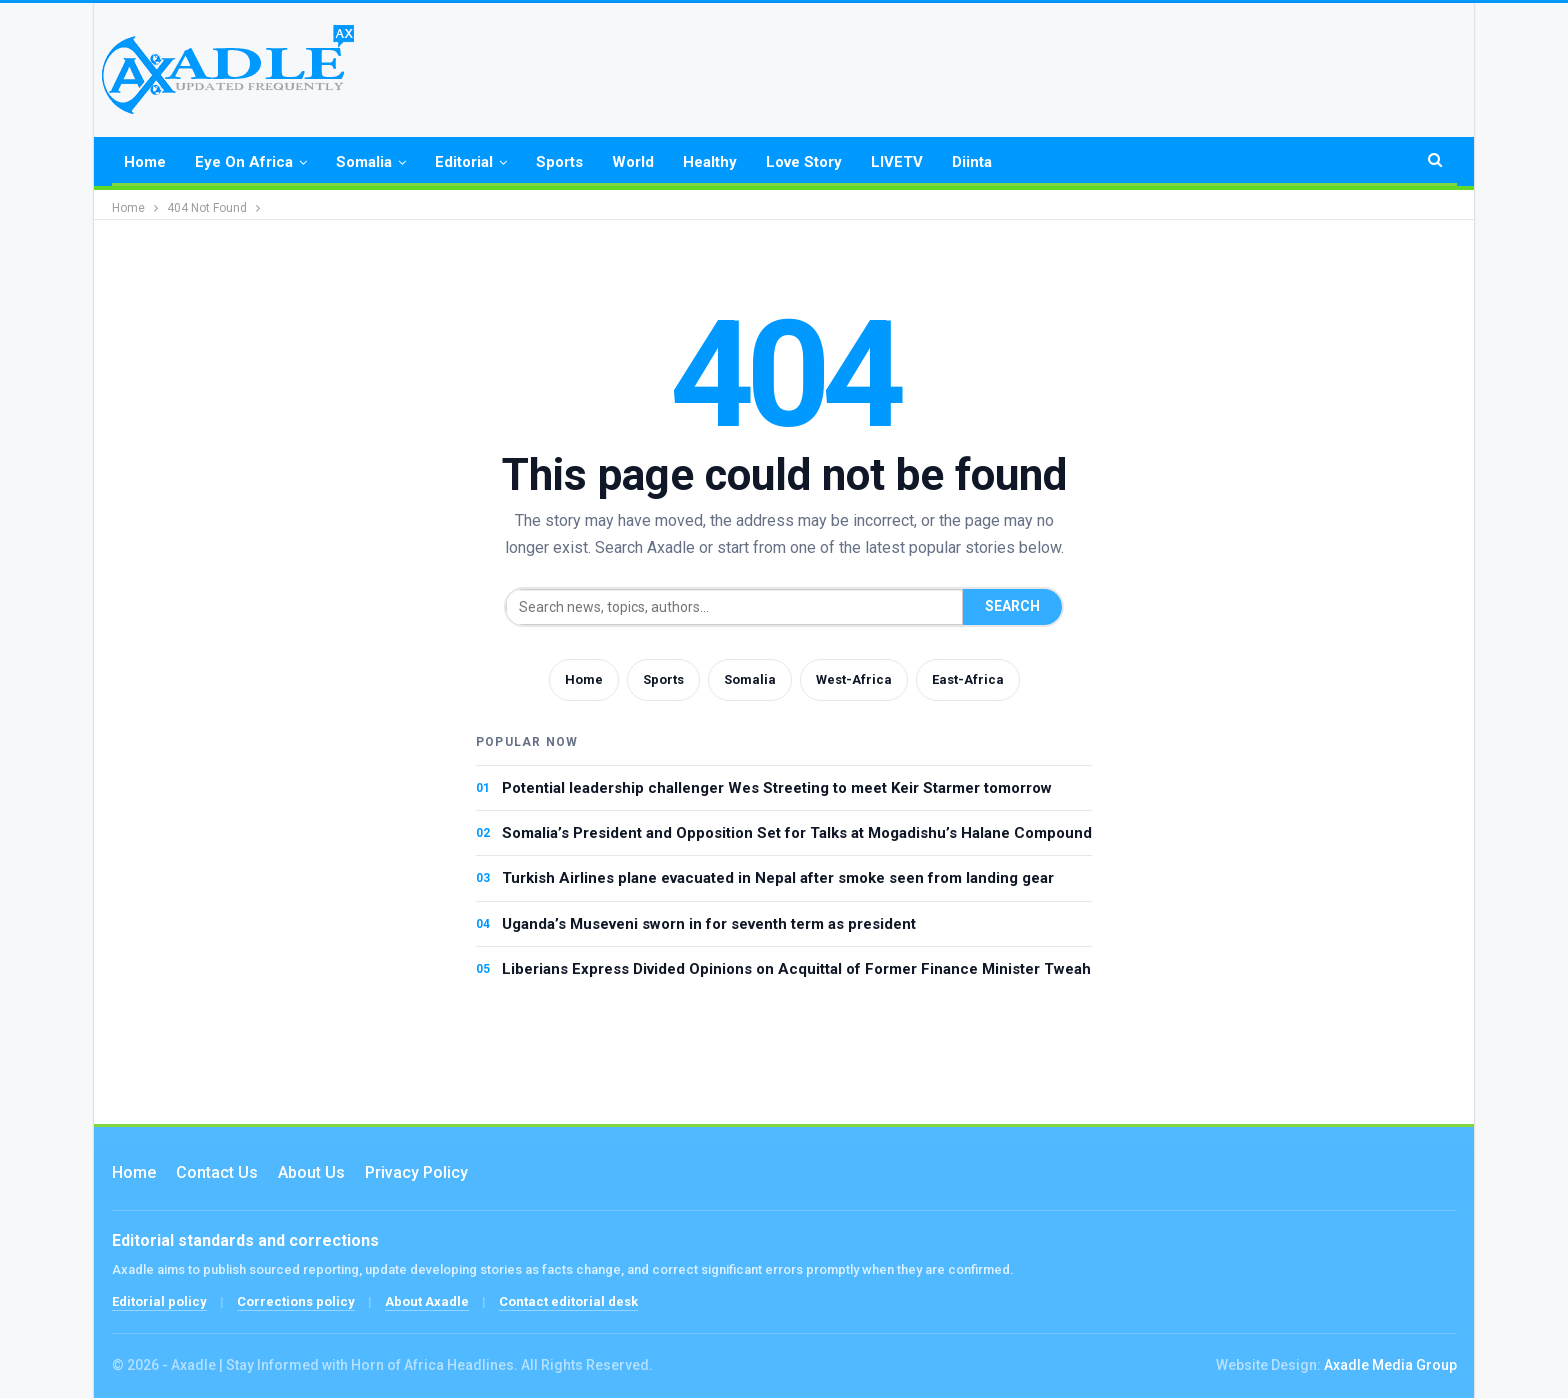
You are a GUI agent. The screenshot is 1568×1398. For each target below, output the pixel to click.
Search (1012, 606)
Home (145, 162)
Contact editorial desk (568, 1301)
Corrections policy (296, 1301)
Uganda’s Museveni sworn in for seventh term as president (709, 924)
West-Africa (854, 679)
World (633, 162)
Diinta (972, 162)
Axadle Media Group (1390, 1365)
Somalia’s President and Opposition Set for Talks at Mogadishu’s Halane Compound (797, 833)
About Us (311, 1172)
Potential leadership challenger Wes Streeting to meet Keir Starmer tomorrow (777, 788)
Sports (559, 162)
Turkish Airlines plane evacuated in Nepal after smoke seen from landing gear (778, 878)
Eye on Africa (244, 162)
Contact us (217, 1172)
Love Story (804, 162)
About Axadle (427, 1301)
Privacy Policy (416, 1172)
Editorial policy (159, 1301)
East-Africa (968, 679)
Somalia (364, 162)
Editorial (464, 162)
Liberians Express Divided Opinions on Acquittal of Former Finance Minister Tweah (796, 969)
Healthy (710, 162)
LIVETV (897, 162)
